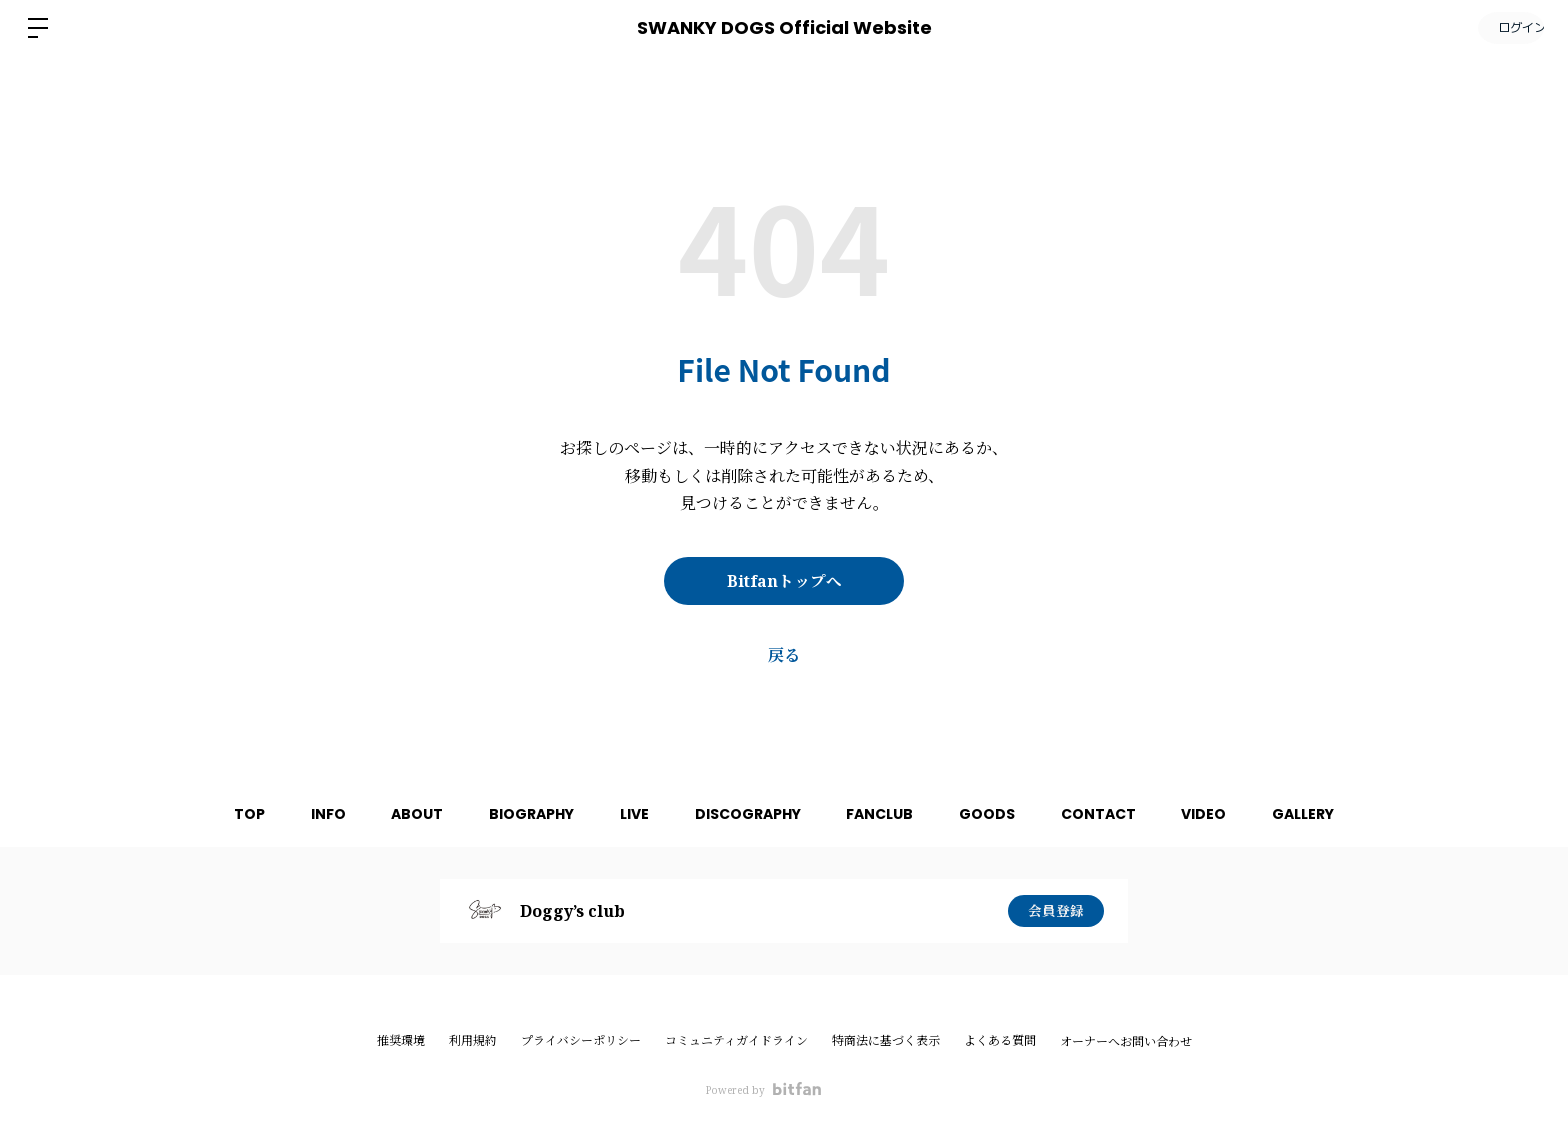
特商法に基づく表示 (886, 1040)
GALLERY (1325, 814)
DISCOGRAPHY (748, 814)
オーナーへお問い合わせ (1126, 1042)
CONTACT (1111, 814)
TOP (228, 814)
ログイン (1508, 27)
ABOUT (405, 814)
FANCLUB (884, 814)
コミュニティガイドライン (736, 1040)
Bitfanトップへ (784, 581)
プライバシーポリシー (581, 1040)
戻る (784, 655)
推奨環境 (401, 1040)
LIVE (630, 814)
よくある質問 (1000, 1040)
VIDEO (1221, 814)
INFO (311, 814)
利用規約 (473, 1040)
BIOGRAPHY (523, 814)
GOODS (996, 814)
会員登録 (1056, 910)
